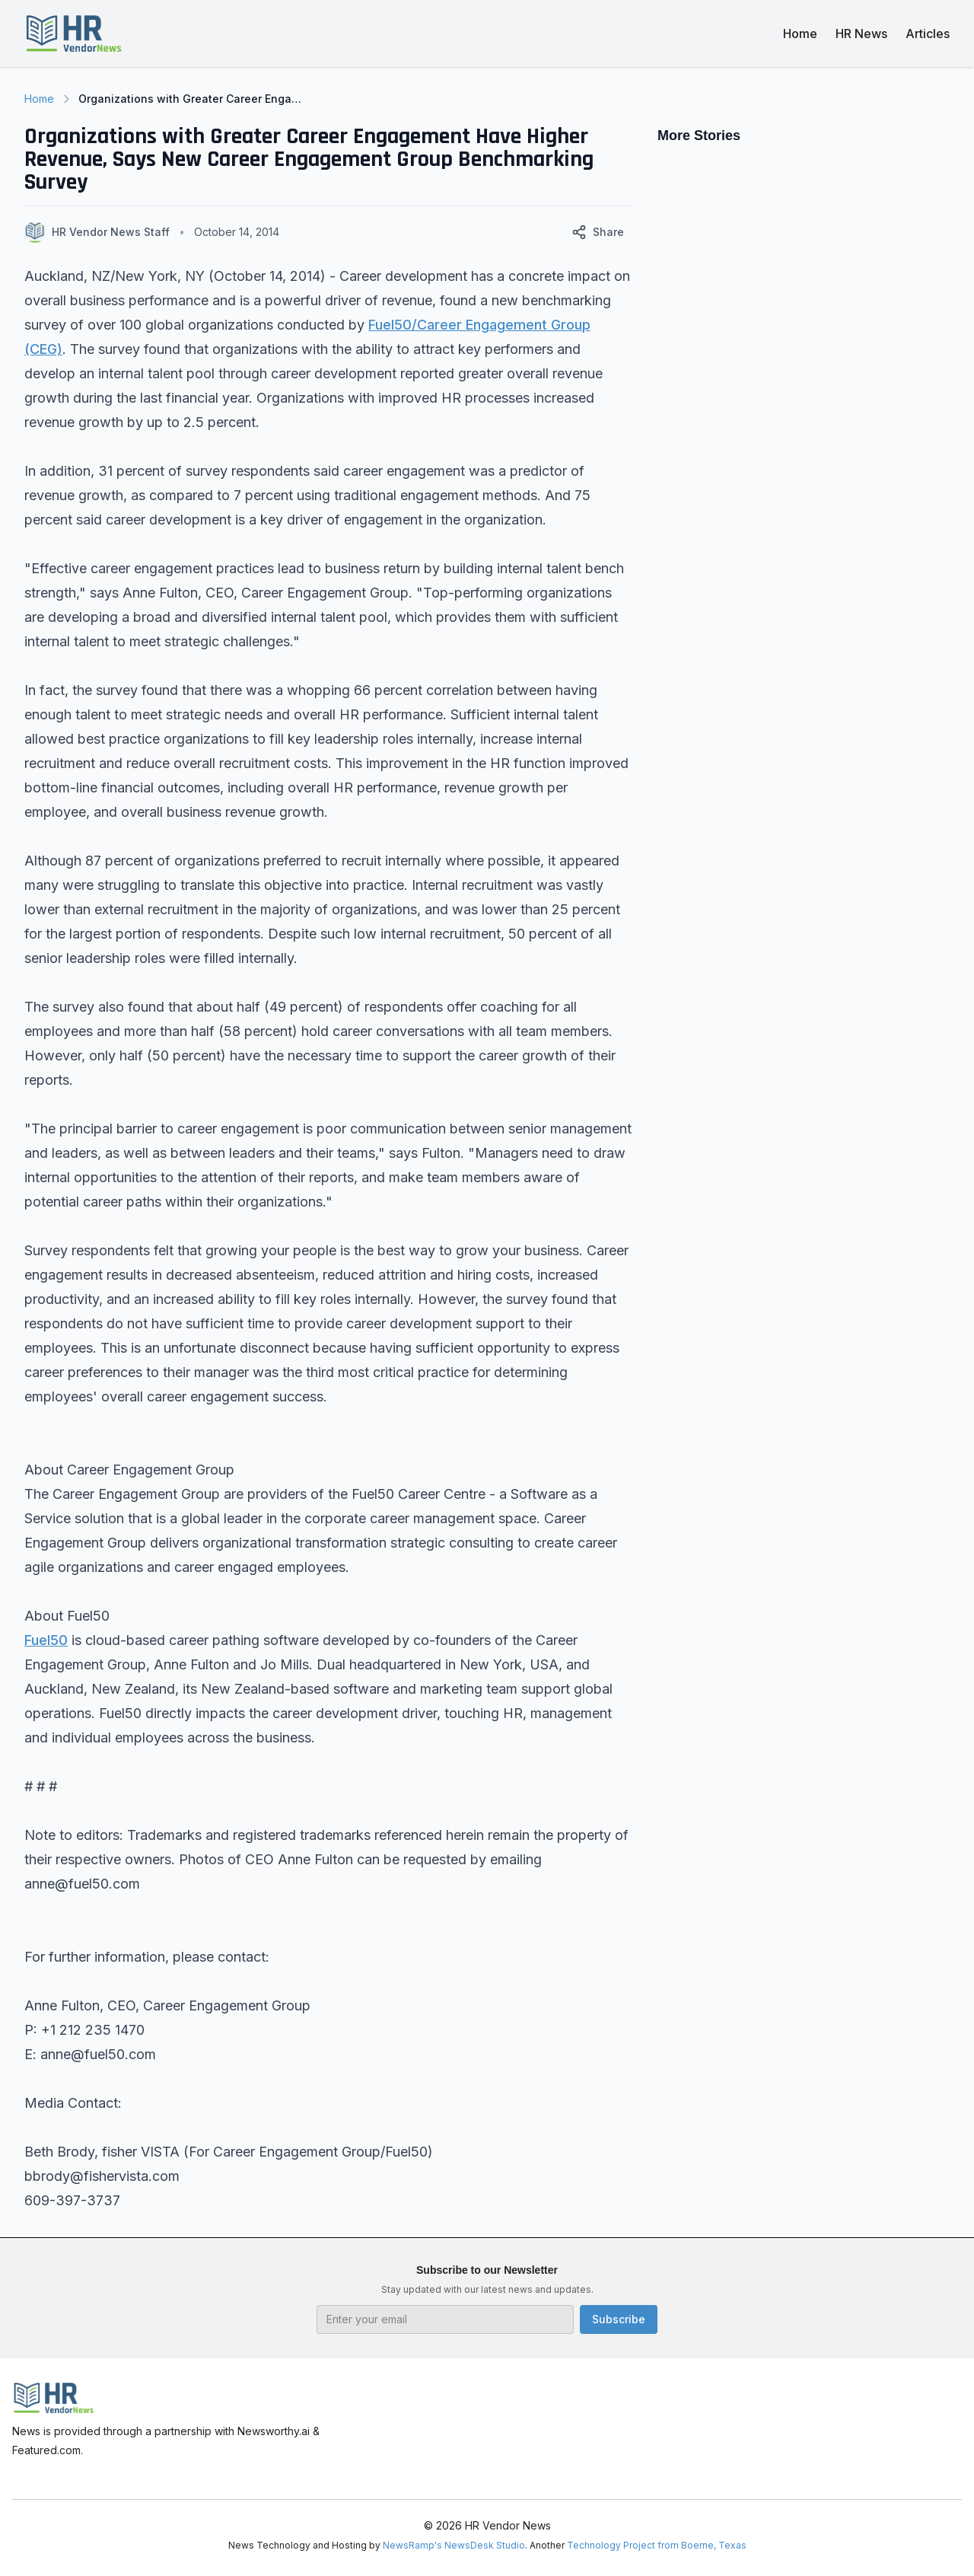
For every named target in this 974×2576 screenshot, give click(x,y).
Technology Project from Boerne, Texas (656, 2545)
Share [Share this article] (597, 232)
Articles (928, 33)
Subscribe (618, 2319)
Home (800, 33)
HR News (861, 33)
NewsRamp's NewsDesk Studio (454, 2545)
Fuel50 (46, 1640)
